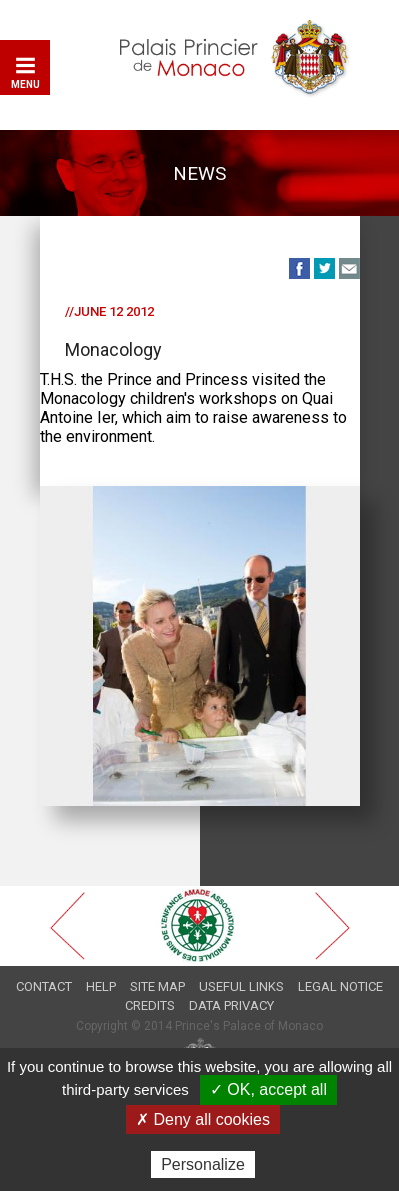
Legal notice (340, 986)
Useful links (241, 986)
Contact (44, 986)
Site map (157, 986)
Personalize (203, 1164)
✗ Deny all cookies (203, 1119)
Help (101, 986)
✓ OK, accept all (268, 1089)
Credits (150, 1005)
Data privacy (231, 1005)
